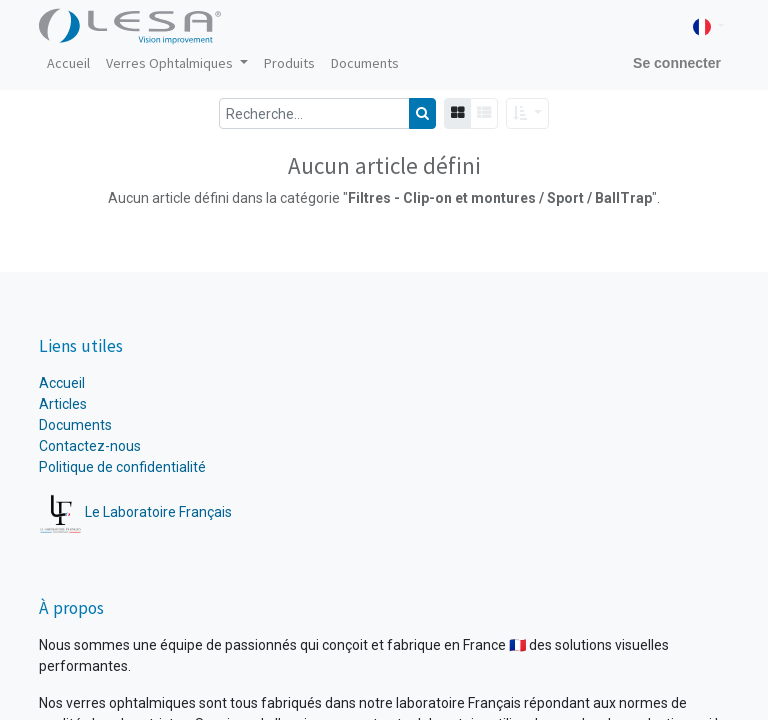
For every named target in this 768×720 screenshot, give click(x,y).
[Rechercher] (422, 113)
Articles (63, 404)
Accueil (63, 383)
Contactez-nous (90, 446)
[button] (527, 113)
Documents (75, 425)
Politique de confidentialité (122, 467)
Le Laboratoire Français (135, 512)
